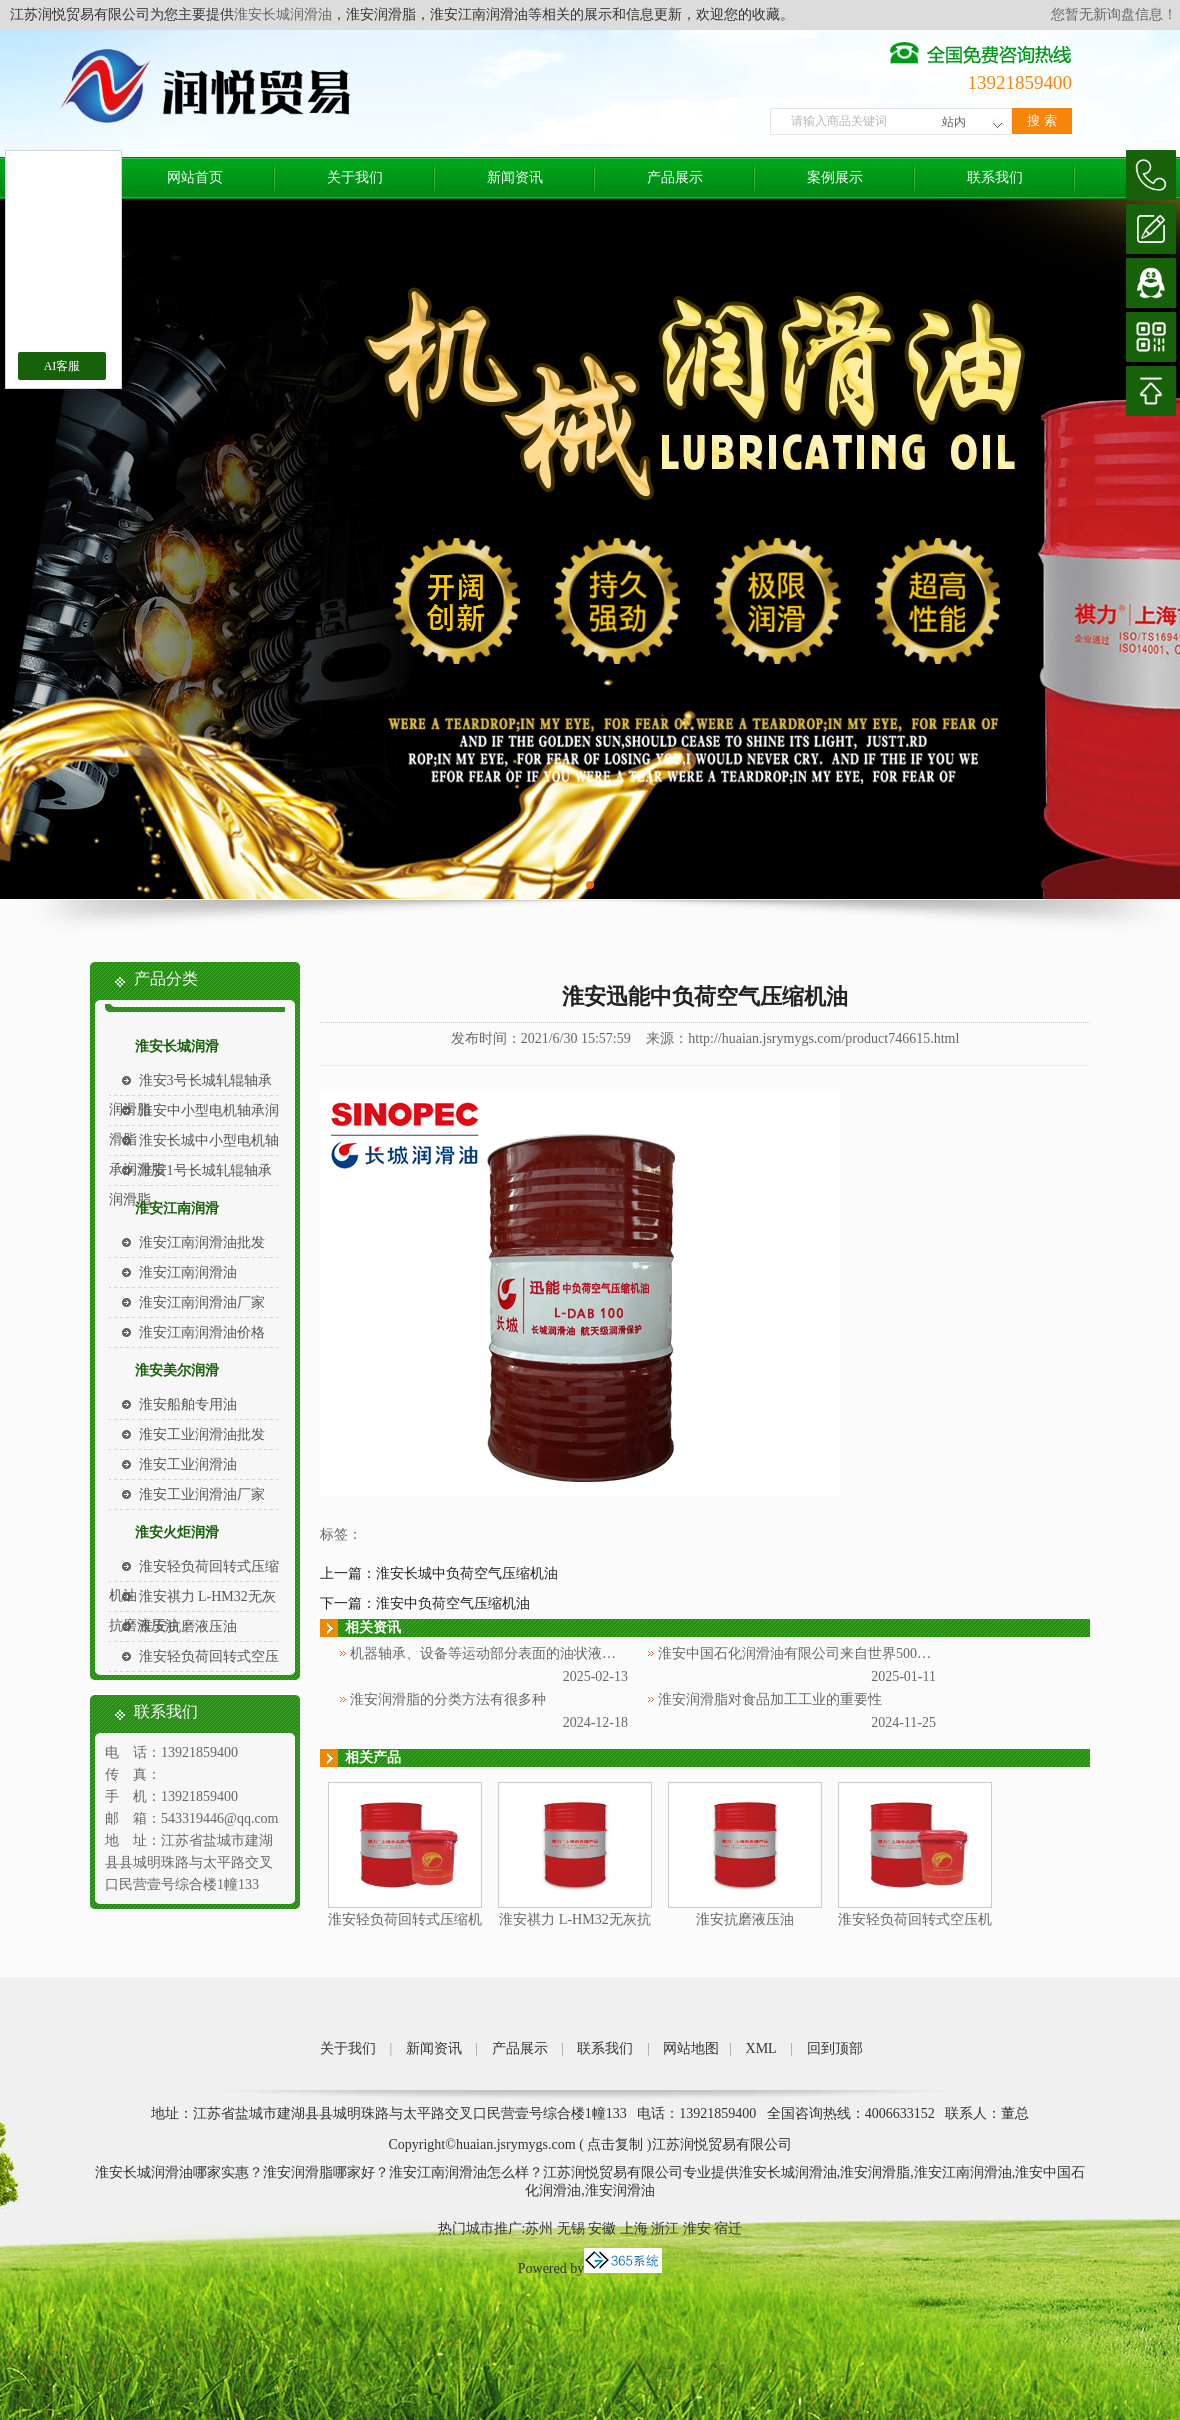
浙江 (665, 2228)
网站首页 (195, 177)
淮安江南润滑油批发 (202, 1242)
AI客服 (62, 366)
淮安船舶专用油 (188, 1404)
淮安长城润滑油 (283, 14)
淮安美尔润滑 (177, 1370)
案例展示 (835, 177)
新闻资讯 (515, 177)
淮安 (697, 2228)
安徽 (602, 2228)
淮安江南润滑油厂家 (202, 1302)
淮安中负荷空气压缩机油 (453, 1603)
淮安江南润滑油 (188, 1272)
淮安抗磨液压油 (188, 1626)
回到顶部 (835, 2048)
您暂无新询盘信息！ (1114, 14)
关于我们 (355, 177)
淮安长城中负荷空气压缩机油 (467, 1573)
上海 (634, 2228)
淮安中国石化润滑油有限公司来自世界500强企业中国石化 (836, 1653)
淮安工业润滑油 (188, 1464)
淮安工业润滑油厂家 (202, 1494)
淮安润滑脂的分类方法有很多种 (448, 1699)
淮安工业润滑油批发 (202, 1434)
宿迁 (728, 2228)
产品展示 (675, 177)
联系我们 (995, 177)
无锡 (571, 2228)
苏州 (539, 2228)
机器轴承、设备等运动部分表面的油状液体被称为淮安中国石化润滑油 (567, 1653)
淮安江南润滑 (177, 1208)
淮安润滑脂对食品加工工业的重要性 (770, 1699)
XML (761, 2048)
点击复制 (615, 2144)
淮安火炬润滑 (177, 1532)
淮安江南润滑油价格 (202, 1332)
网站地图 (691, 2048)
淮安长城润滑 (177, 1046)
